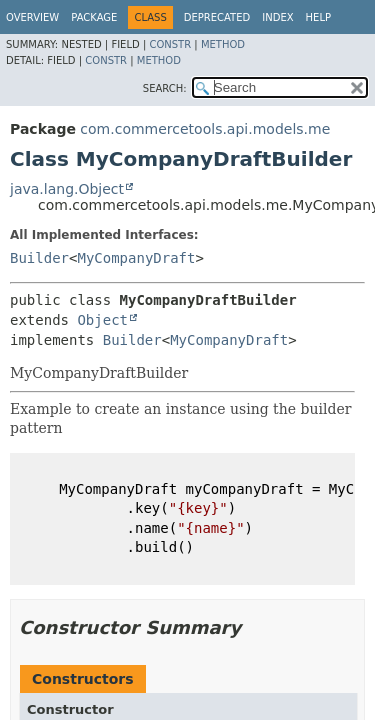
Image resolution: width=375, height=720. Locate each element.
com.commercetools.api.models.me (205, 129)
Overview (32, 17)
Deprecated (217, 17)
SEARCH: (165, 88)
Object (102, 320)
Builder (39, 258)
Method (223, 44)
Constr (170, 44)
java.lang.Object (67, 189)
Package (94, 17)
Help (318, 17)
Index (277, 17)
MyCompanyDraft (136, 258)
